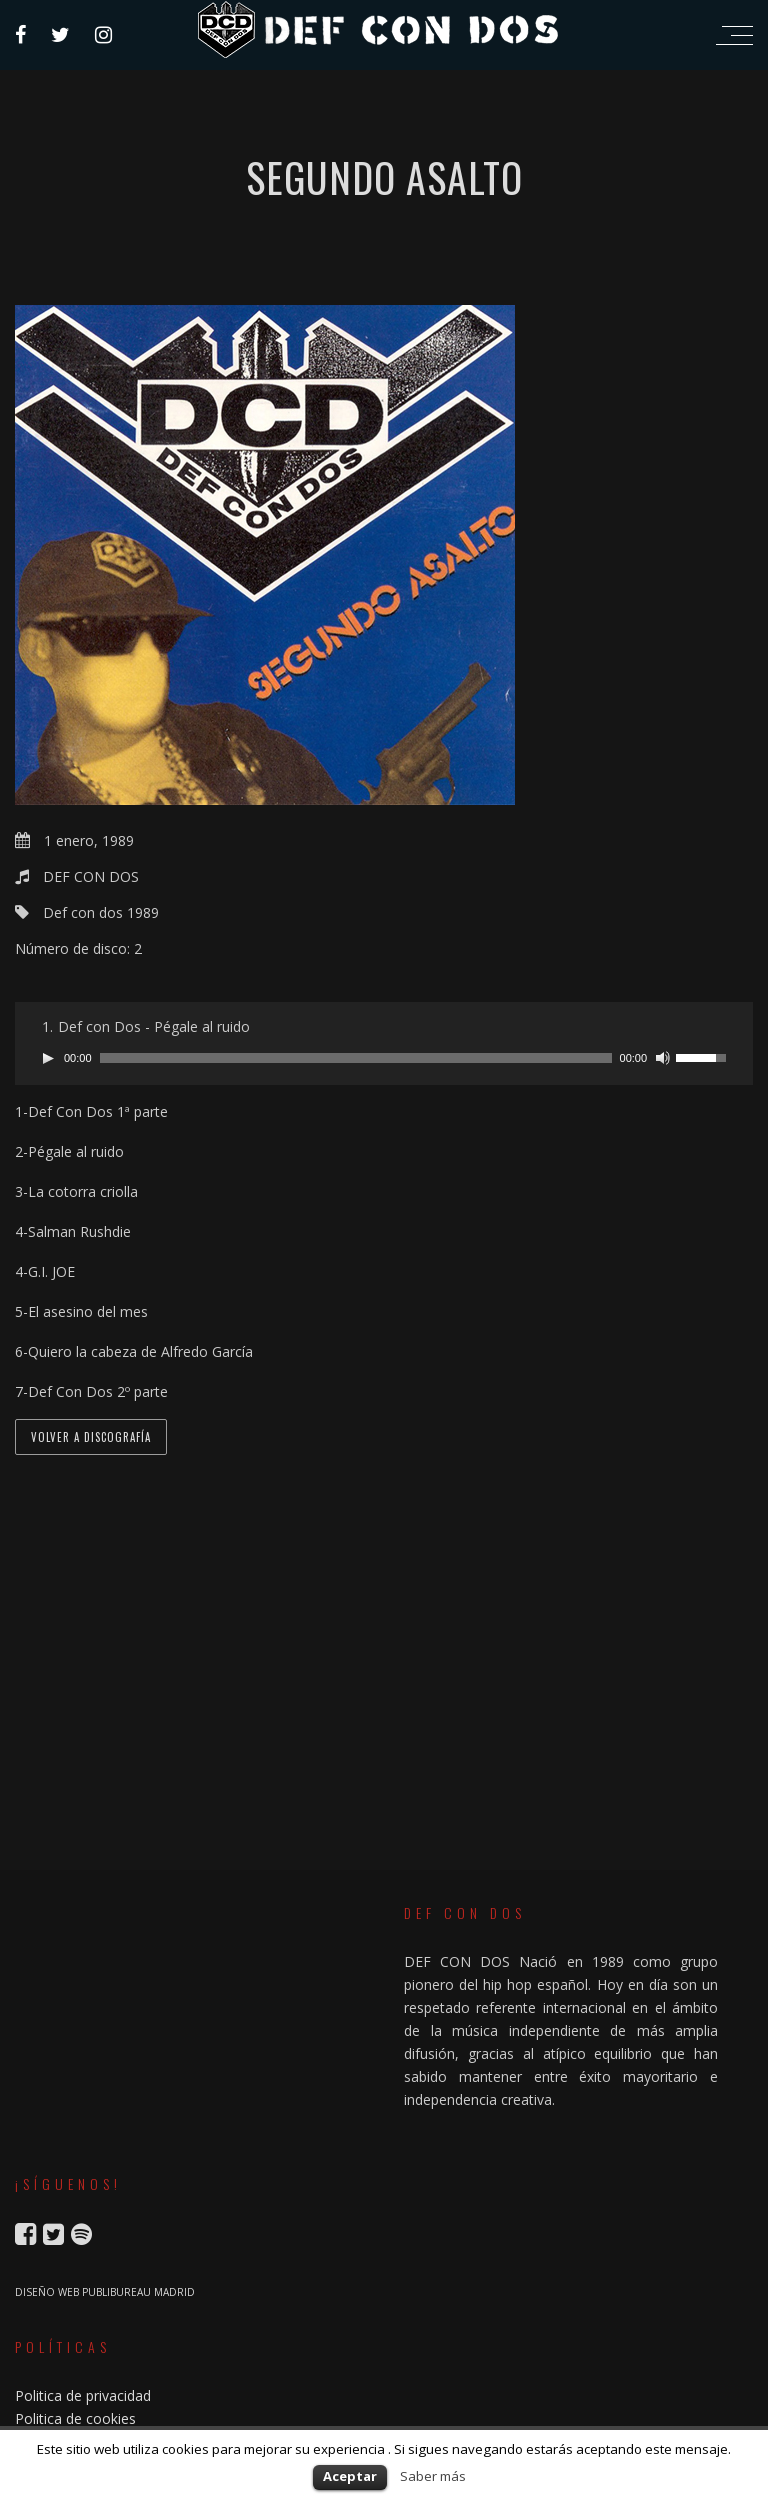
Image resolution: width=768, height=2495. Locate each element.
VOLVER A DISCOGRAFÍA (91, 1437)
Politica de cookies (75, 2418)
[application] (384, 1058)
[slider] (356, 1058)
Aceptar (350, 2476)
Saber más (433, 2476)
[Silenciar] (663, 1058)
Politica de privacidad (83, 2395)
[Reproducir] (48, 1058)
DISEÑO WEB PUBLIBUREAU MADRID (105, 2292)
